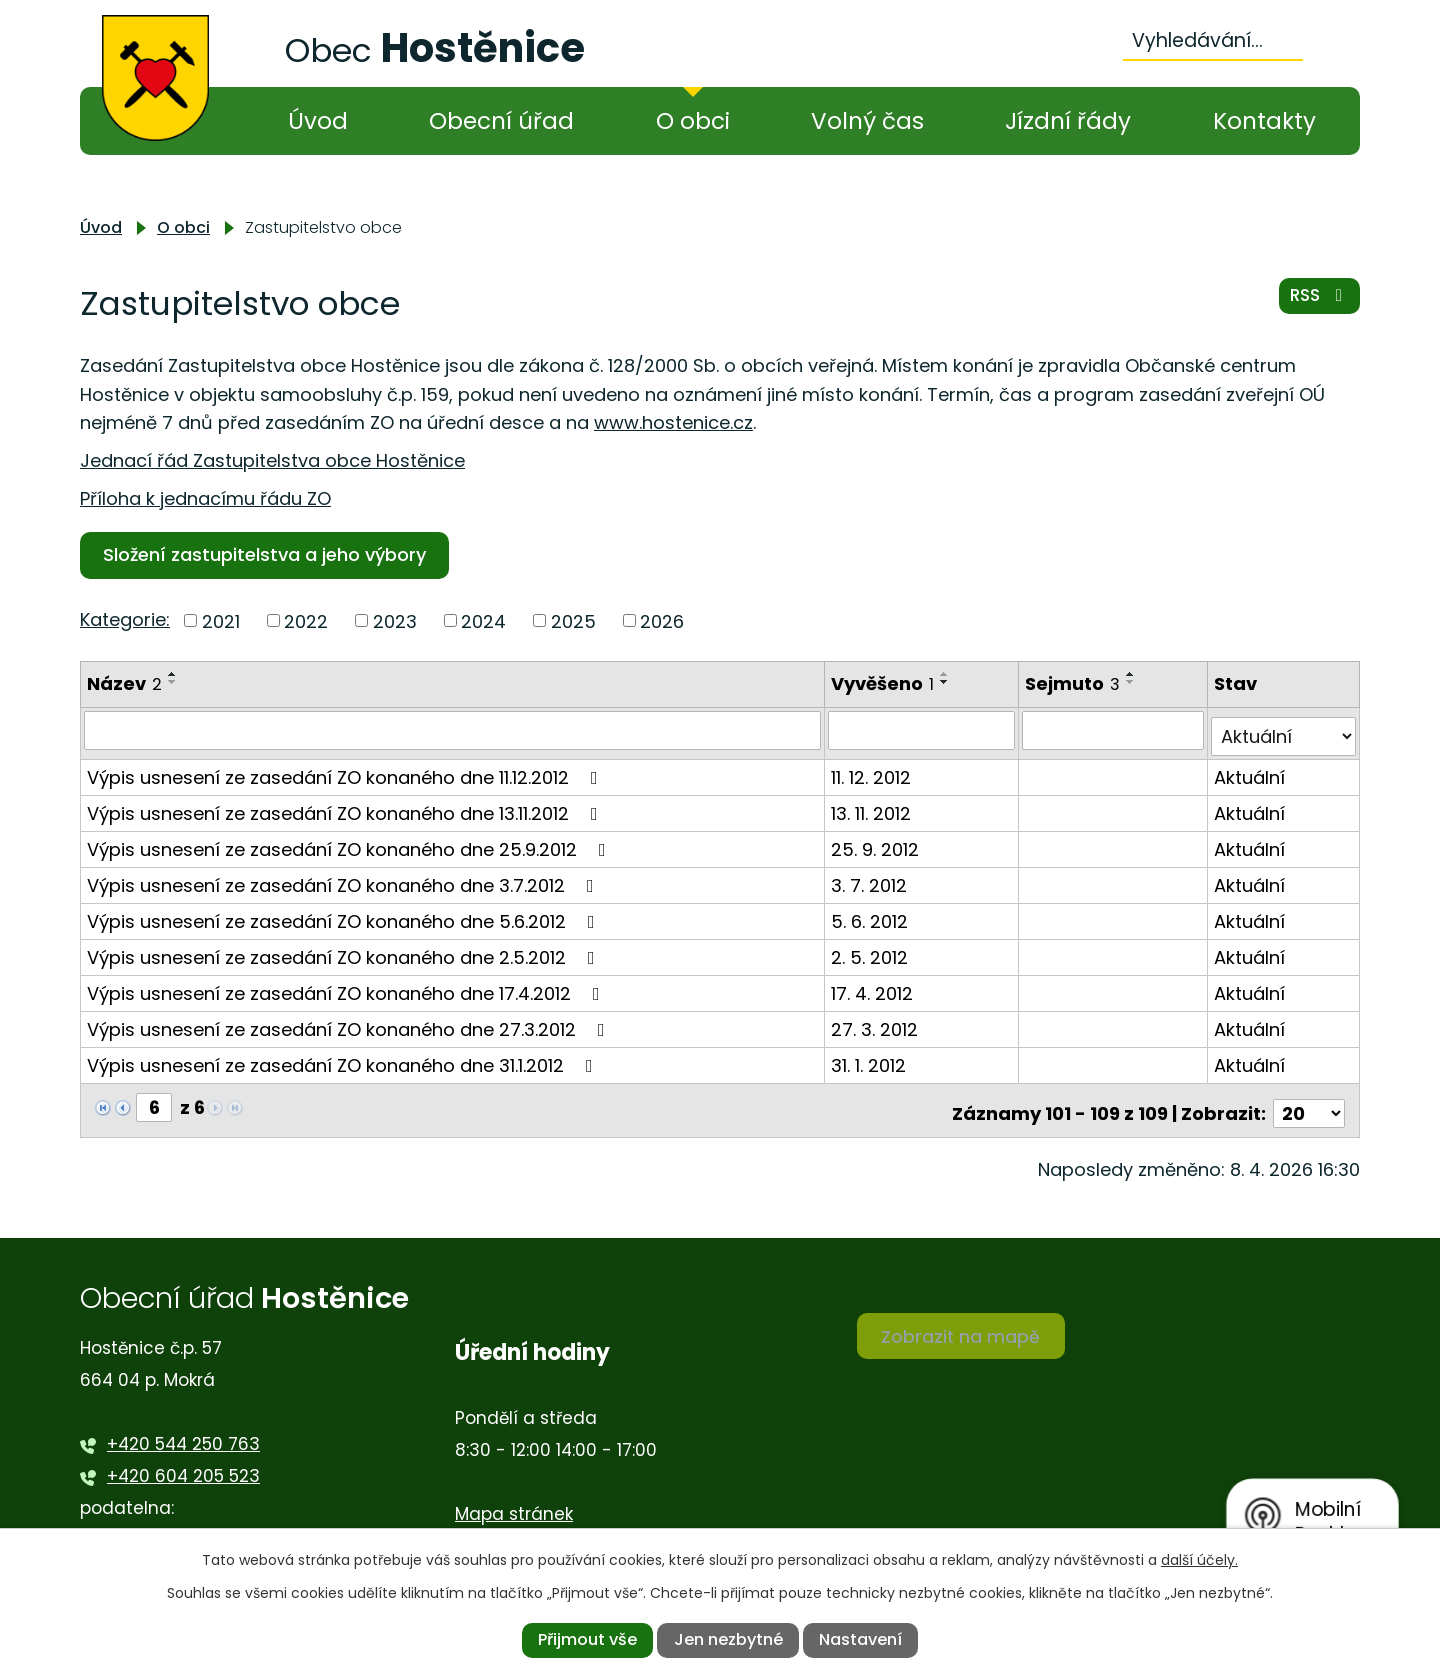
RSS (1317, 301)
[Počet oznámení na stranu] (1309, 1100)
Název (124, 683)
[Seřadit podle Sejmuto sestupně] (1133, 682)
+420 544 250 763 (183, 1431)
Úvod (318, 121)
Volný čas (867, 121)
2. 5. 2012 (871, 950)
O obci (693, 121)
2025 (573, 620)
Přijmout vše (587, 1639)
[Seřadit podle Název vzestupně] (173, 674)
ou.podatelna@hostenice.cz (227, 1527)
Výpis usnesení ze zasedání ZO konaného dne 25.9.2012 (350, 842)
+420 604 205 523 (183, 1463)
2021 (221, 620)
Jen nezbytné (728, 1639)
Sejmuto (1074, 683)
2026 (662, 620)
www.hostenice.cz (673, 422)
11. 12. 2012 (873, 770)
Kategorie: (125, 619)
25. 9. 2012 (877, 842)
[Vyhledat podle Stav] (1284, 730)
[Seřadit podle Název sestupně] (173, 682)
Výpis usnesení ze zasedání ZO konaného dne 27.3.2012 (350, 1022)
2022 (306, 620)
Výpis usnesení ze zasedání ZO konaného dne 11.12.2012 (346, 770)
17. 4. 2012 (874, 986)
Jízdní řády (1068, 121)
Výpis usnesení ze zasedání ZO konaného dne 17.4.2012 (347, 986)
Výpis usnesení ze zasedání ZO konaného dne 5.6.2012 (345, 914)
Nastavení (860, 1639)
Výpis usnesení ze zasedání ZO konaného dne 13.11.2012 (346, 806)
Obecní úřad (501, 121)
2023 (395, 620)
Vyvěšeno (884, 683)
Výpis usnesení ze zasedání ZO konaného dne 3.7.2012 (344, 878)
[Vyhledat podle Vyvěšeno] (923, 730)
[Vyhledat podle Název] (453, 730)
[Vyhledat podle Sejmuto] (1114, 730)
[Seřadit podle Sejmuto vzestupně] (1133, 674)
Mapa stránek (514, 1500)
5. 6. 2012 (871, 914)
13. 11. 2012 (873, 806)
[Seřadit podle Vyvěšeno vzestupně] (947, 674)
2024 (483, 620)
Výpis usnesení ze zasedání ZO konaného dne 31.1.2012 (344, 1058)
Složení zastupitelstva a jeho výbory (268, 554)
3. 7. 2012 (871, 878)
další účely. (1199, 1560)
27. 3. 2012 (876, 1022)
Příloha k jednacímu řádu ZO (205, 498)
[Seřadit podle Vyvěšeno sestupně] (947, 682)
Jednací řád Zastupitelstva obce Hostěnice (272, 460)
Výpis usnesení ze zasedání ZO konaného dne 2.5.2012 (345, 950)
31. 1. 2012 (870, 1058)
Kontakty (1264, 121)
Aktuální (1250, 770)
